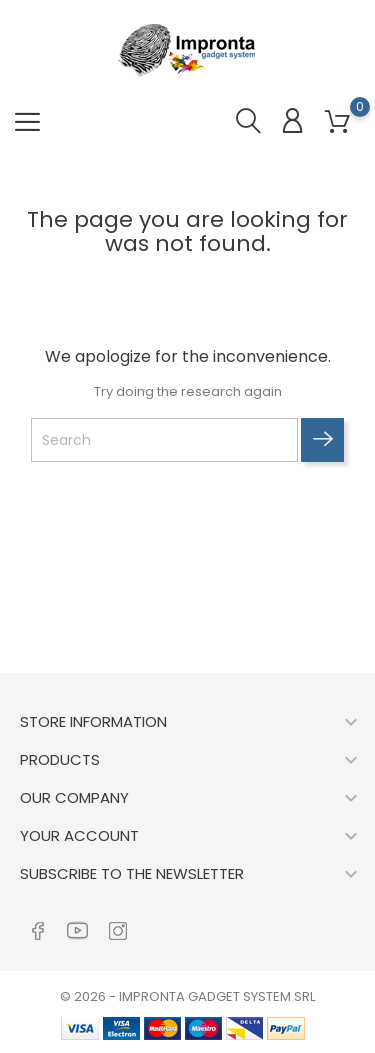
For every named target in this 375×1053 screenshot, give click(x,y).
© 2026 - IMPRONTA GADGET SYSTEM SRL (187, 996)
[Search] (164, 440)
